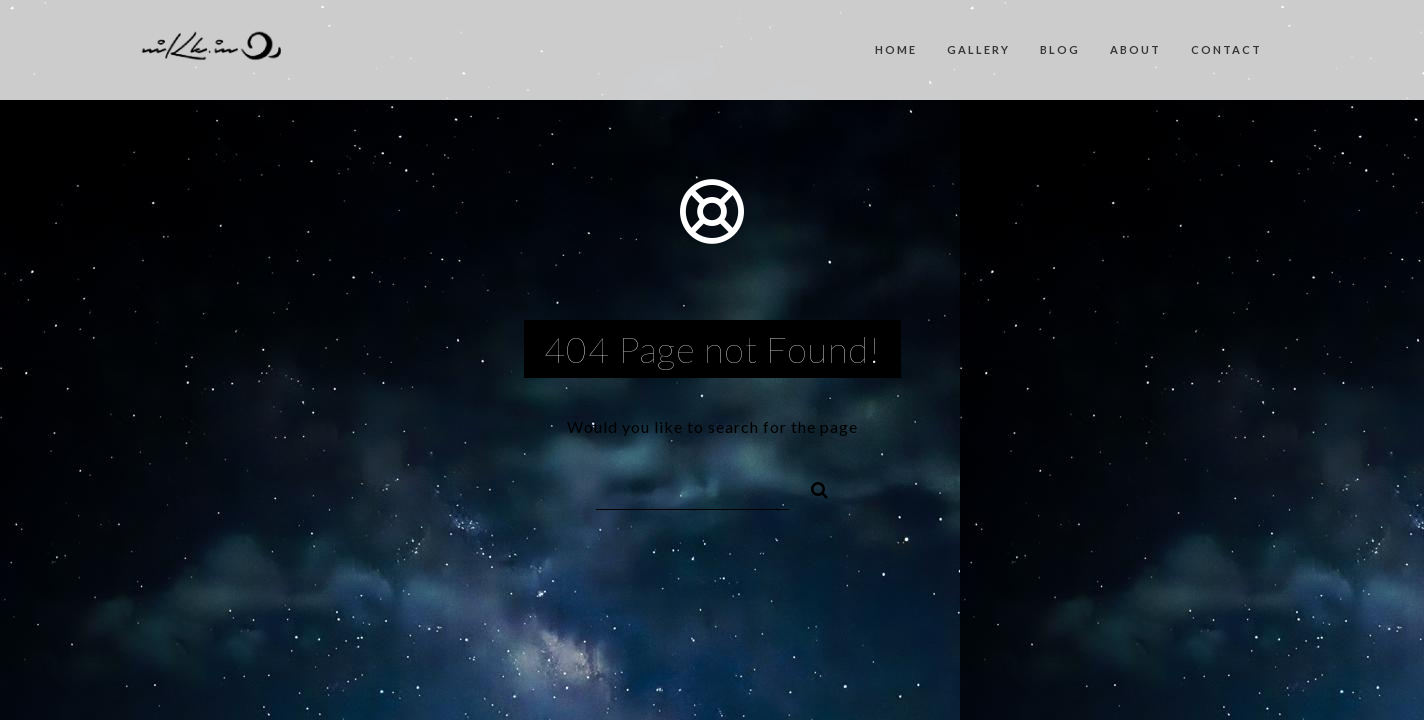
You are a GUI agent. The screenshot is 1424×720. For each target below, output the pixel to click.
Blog (1060, 49)
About (1135, 49)
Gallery (978, 49)
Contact (1226, 49)
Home (896, 49)
